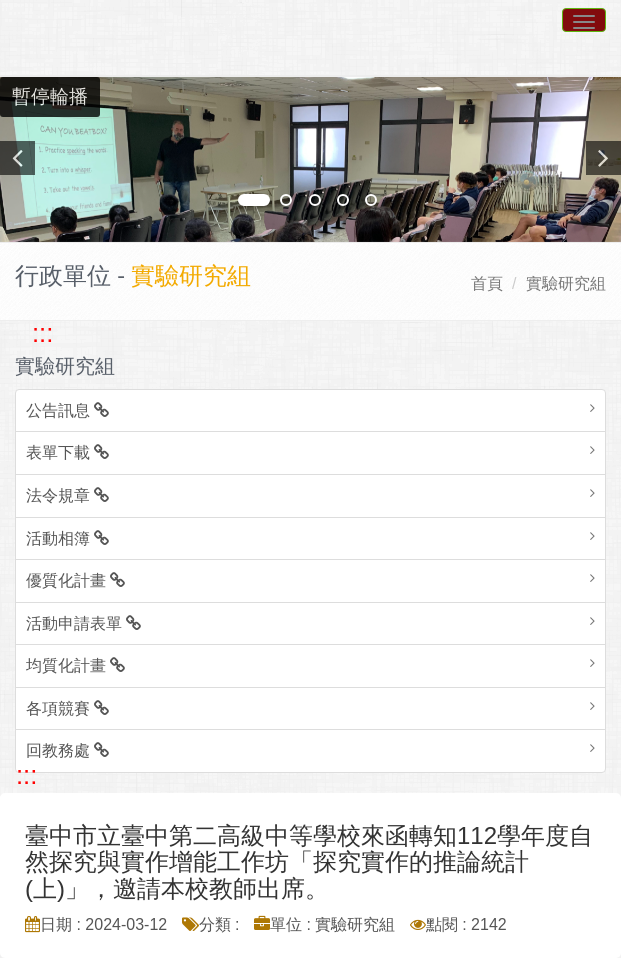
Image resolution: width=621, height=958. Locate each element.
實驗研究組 (566, 283)
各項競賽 (67, 708)
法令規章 (67, 495)
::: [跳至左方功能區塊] (42, 333)
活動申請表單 (83, 623)
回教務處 (67, 750)
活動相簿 (67, 538)
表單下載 (67, 452)
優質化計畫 (75, 580)
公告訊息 (67, 410)
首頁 (487, 283)
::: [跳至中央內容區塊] (26, 775)
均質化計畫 (75, 665)
